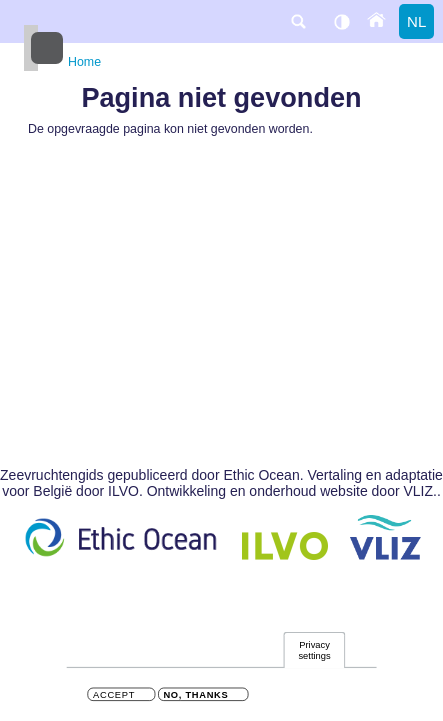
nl (416, 21)
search (298, 21)
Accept (114, 697)
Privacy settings (314, 652)
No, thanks (195, 697)
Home (84, 62)
